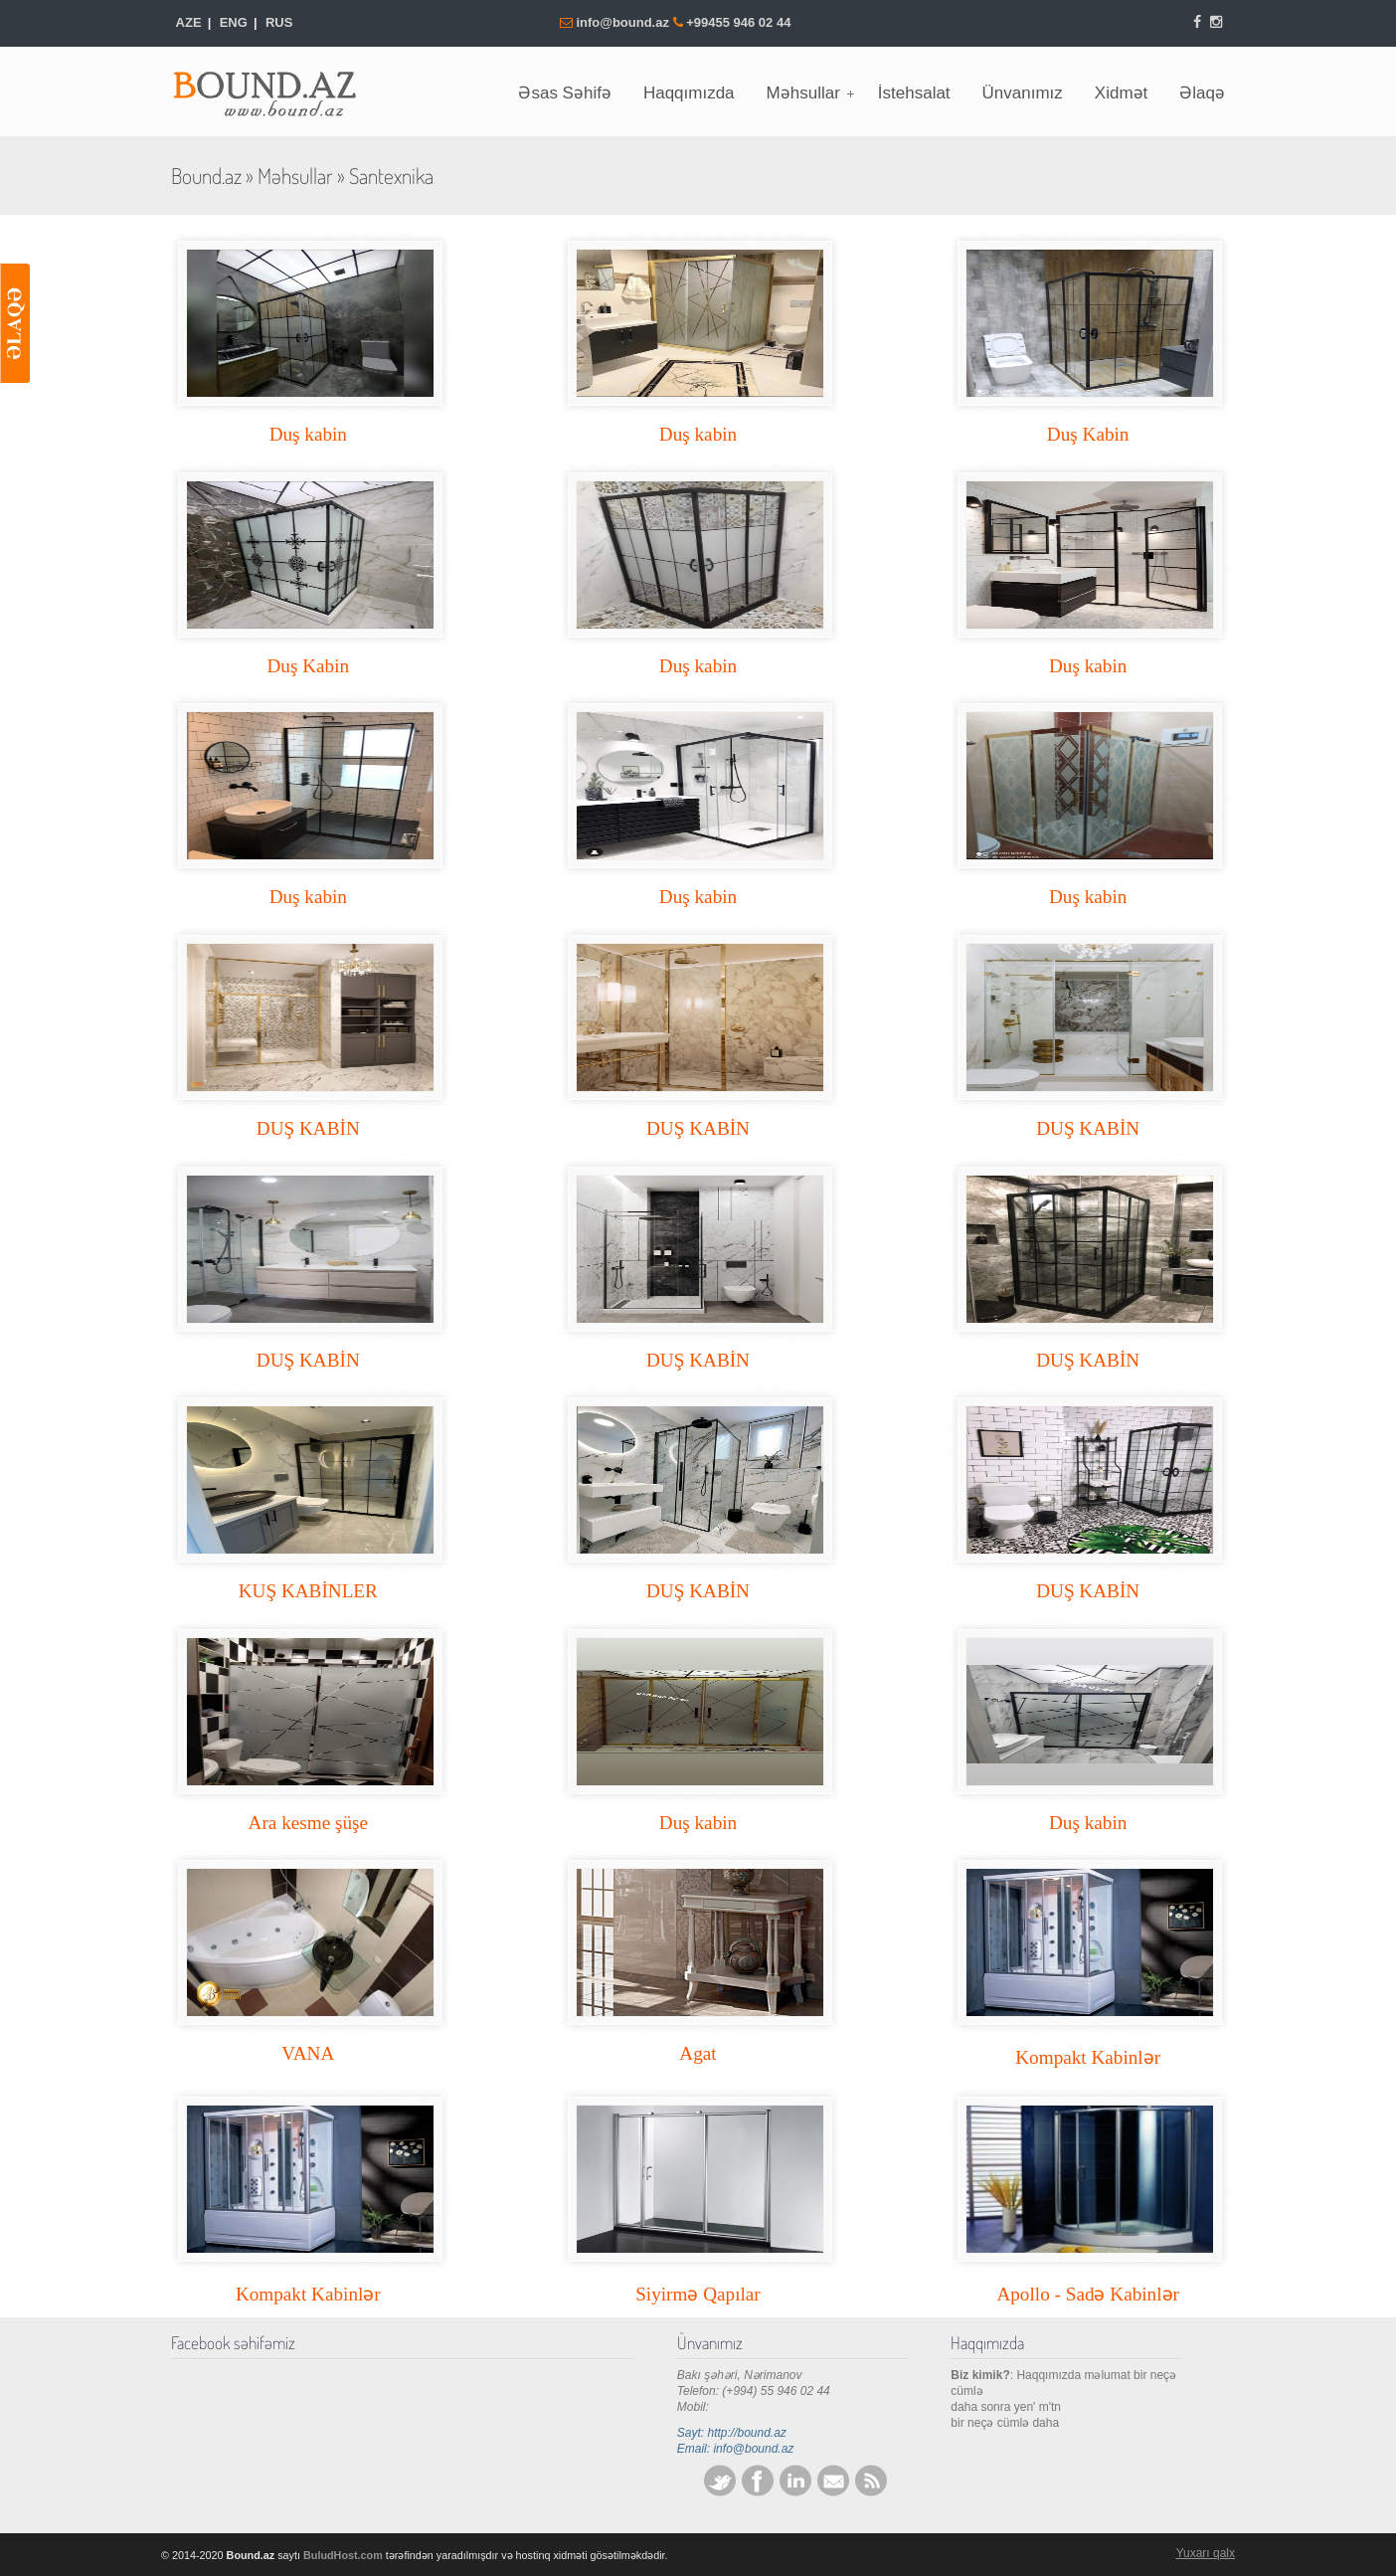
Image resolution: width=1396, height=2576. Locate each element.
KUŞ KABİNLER (308, 1590)
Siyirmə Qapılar (698, 2294)
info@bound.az (624, 22)
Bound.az (275, 87)
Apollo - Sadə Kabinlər (1087, 2294)
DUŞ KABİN (308, 1128)
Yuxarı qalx (1205, 2553)
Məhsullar (295, 175)
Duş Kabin (1088, 434)
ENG (234, 22)
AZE (189, 22)
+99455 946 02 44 (738, 22)
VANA (307, 2053)
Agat (697, 2053)
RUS (278, 22)
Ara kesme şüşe (308, 1822)
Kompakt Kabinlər (1087, 2057)
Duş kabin (308, 434)
